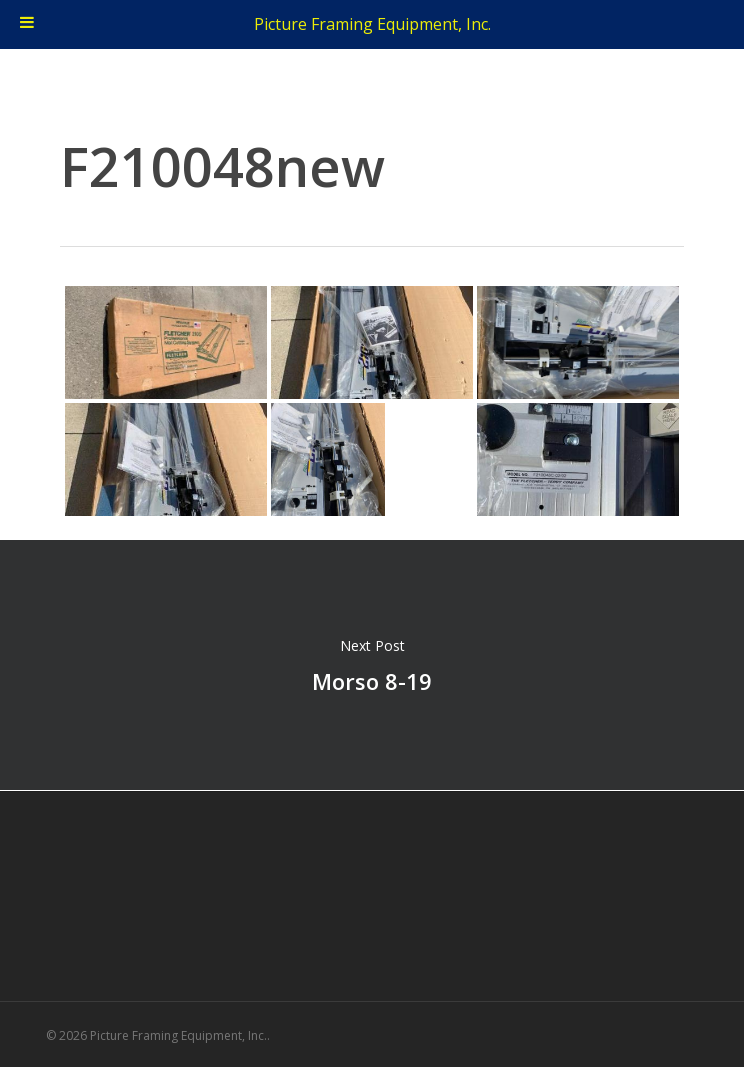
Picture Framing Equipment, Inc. (372, 24)
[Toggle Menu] (27, 24)
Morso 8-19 (372, 665)
